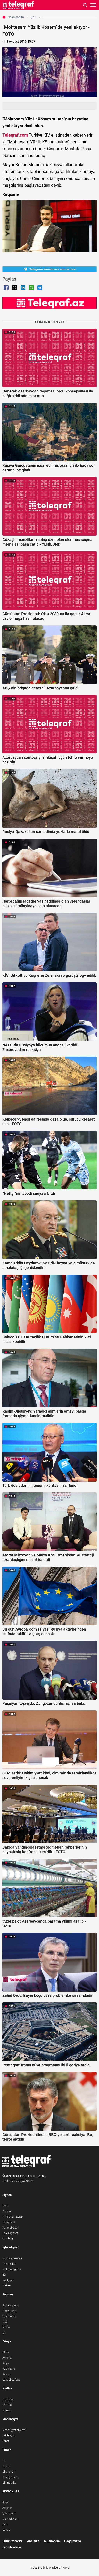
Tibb (5, 2321)
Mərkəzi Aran (10, 2518)
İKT (4, 2274)
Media (6, 2327)
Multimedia (52, 2541)
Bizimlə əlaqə (11, 2547)
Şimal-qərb (8, 2513)
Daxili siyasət (10, 2233)
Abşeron (7, 2507)
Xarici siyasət (10, 2227)
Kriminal (7, 2404)
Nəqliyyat (8, 2280)
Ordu (5, 2205)
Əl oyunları (8, 2471)
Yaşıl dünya (9, 2316)
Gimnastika (9, 2482)
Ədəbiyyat (8, 2435)
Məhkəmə (8, 2399)
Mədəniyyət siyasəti (14, 2430)
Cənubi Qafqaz (11, 2379)
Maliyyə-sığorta (11, 2269)
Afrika (6, 2352)
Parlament (8, 2222)
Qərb (5, 2524)
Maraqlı (7, 2410)
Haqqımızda (72, 2541)
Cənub (6, 2529)
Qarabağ (7, 2238)
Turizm (6, 2285)
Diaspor (7, 2211)
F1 (3, 2460)
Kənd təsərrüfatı (12, 2258)
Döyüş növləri (10, 2477)
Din (4, 2332)
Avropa (6, 2374)
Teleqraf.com (15, 135)
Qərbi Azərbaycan (13, 2216)
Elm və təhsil (9, 2310)
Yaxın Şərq (8, 2368)
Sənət (5, 2441)
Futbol (6, 2466)
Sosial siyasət (10, 2305)
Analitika (33, 2541)
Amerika (7, 2357)
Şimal (5, 2502)
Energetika (8, 2263)
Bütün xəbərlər (12, 2541)
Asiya (5, 2363)
